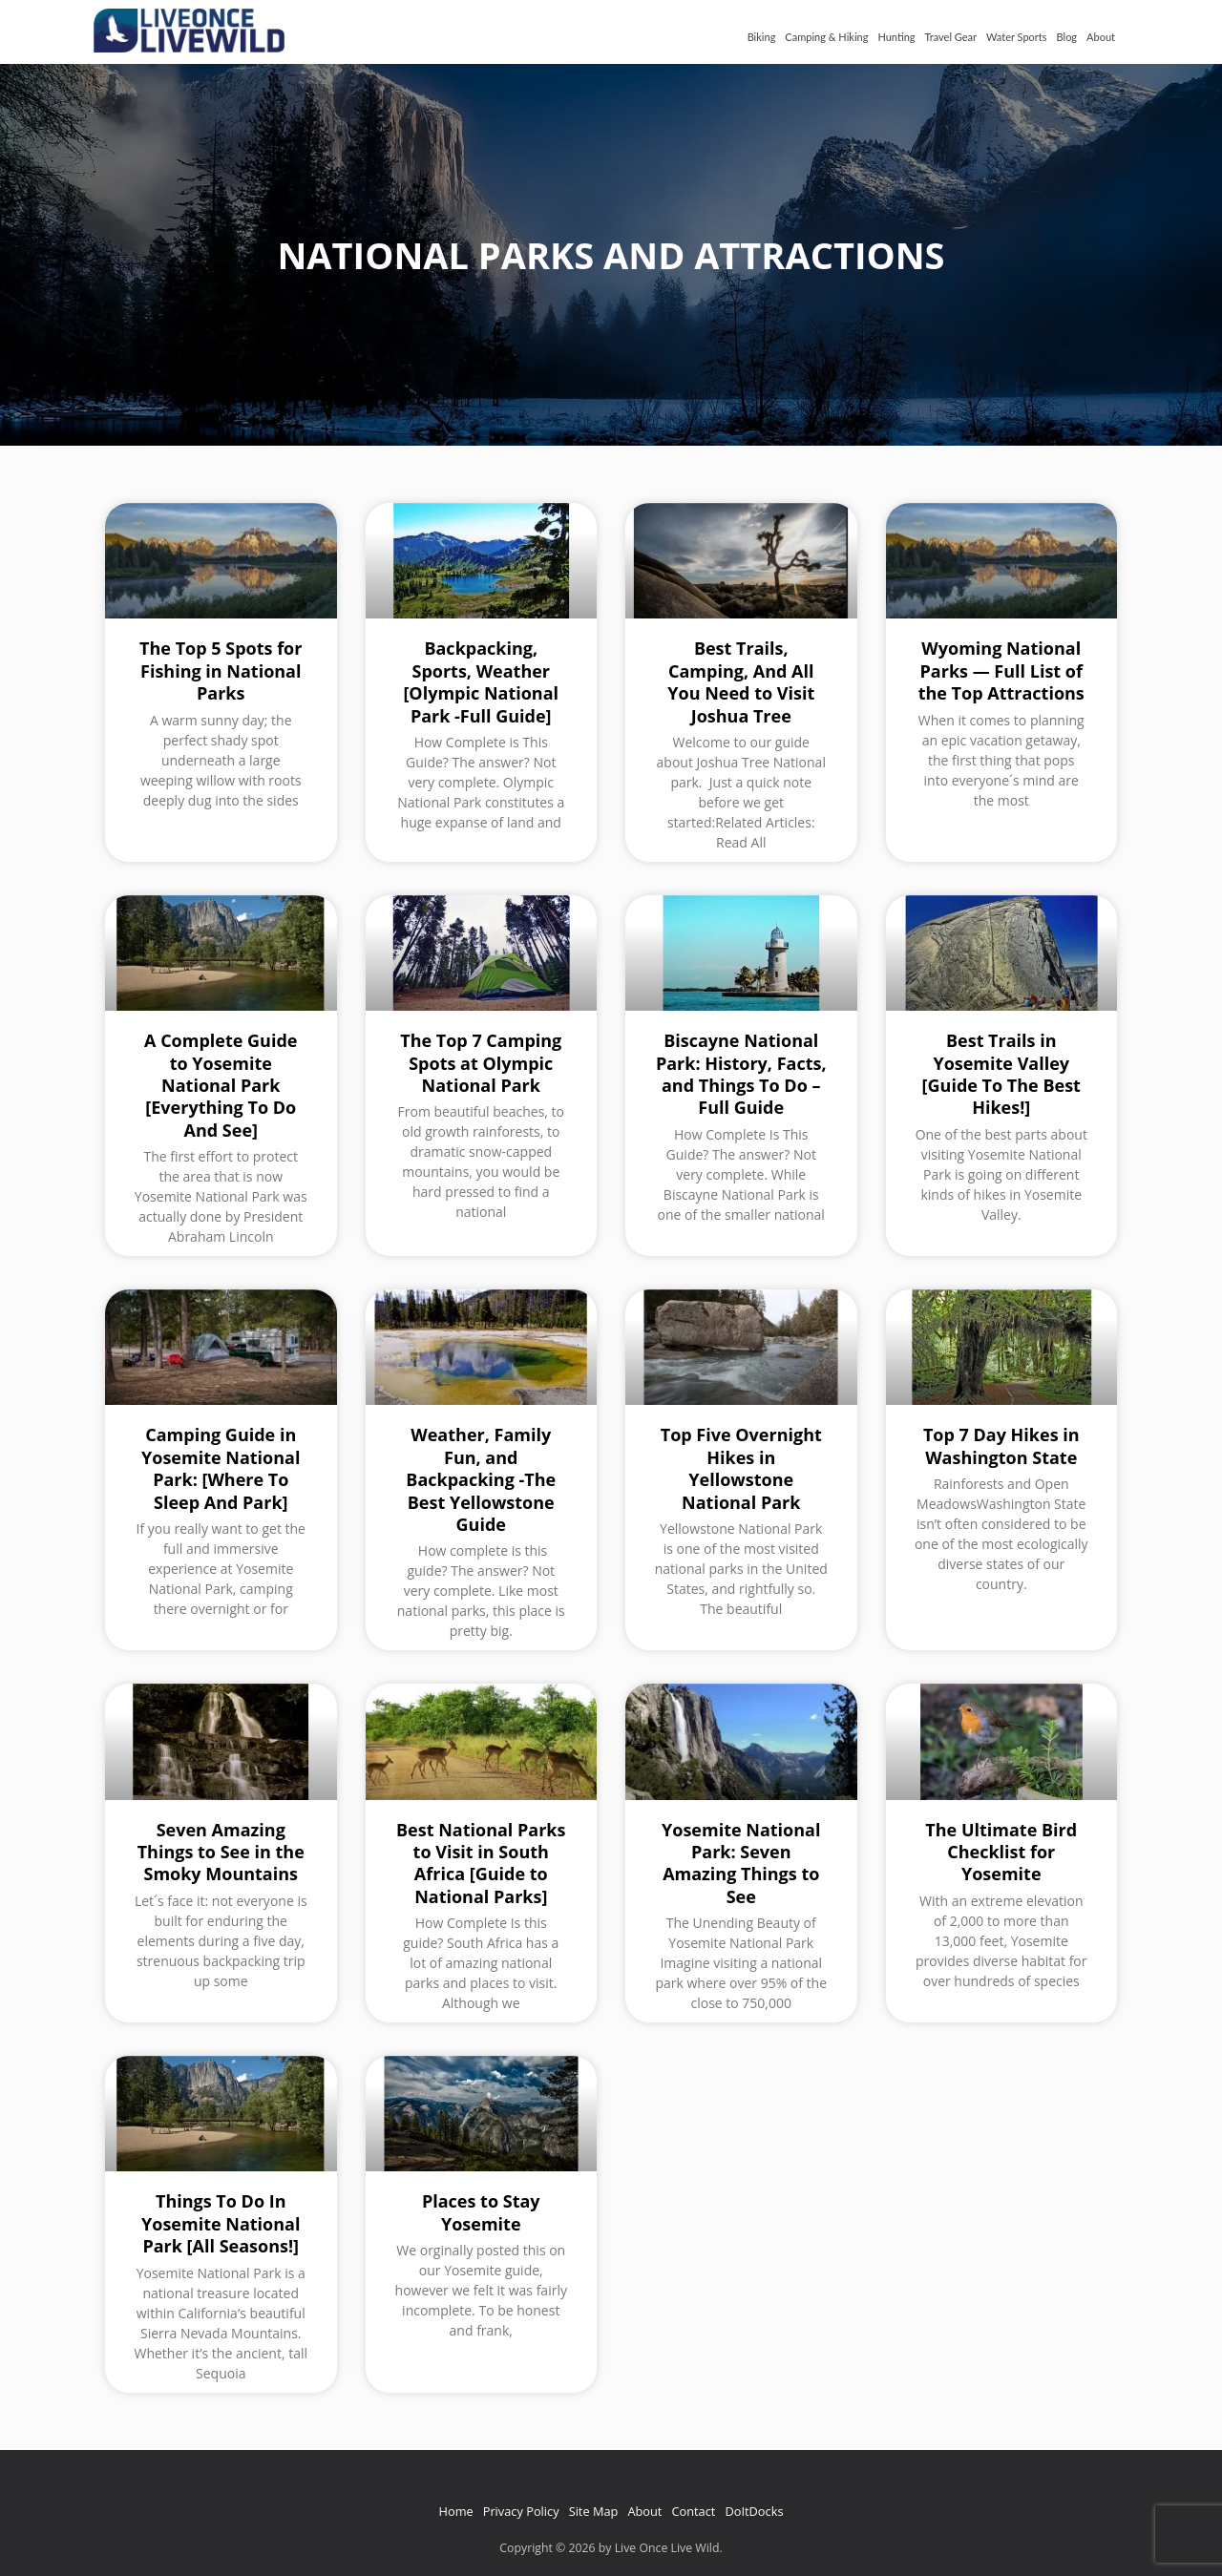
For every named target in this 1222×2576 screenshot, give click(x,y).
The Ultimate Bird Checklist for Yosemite (1001, 1852)
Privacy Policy (521, 2511)
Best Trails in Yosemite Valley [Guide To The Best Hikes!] (1001, 1074)
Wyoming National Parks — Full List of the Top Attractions (1001, 670)
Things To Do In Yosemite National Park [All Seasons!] (220, 2223)
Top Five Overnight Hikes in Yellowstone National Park (741, 1468)
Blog (1067, 37)
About (1100, 37)
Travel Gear (951, 37)
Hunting (896, 37)
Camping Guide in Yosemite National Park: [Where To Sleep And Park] (220, 1468)
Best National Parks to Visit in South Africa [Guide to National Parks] (480, 1863)
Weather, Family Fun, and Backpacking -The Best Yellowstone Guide (481, 1479)
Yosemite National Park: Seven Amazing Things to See (741, 1863)
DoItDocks (754, 2511)
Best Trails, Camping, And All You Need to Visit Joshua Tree (740, 681)
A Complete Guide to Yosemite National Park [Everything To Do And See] (220, 1085)
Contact (693, 2511)
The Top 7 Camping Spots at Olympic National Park (480, 1063)
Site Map (594, 2511)
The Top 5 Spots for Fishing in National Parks (220, 670)
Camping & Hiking (826, 37)
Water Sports (1016, 37)
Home (456, 2511)
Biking (762, 37)
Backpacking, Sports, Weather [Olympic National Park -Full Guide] (480, 681)
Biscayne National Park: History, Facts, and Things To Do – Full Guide (741, 1074)
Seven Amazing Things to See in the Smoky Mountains (221, 1852)
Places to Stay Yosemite (481, 2211)
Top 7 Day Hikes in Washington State (1001, 1445)
